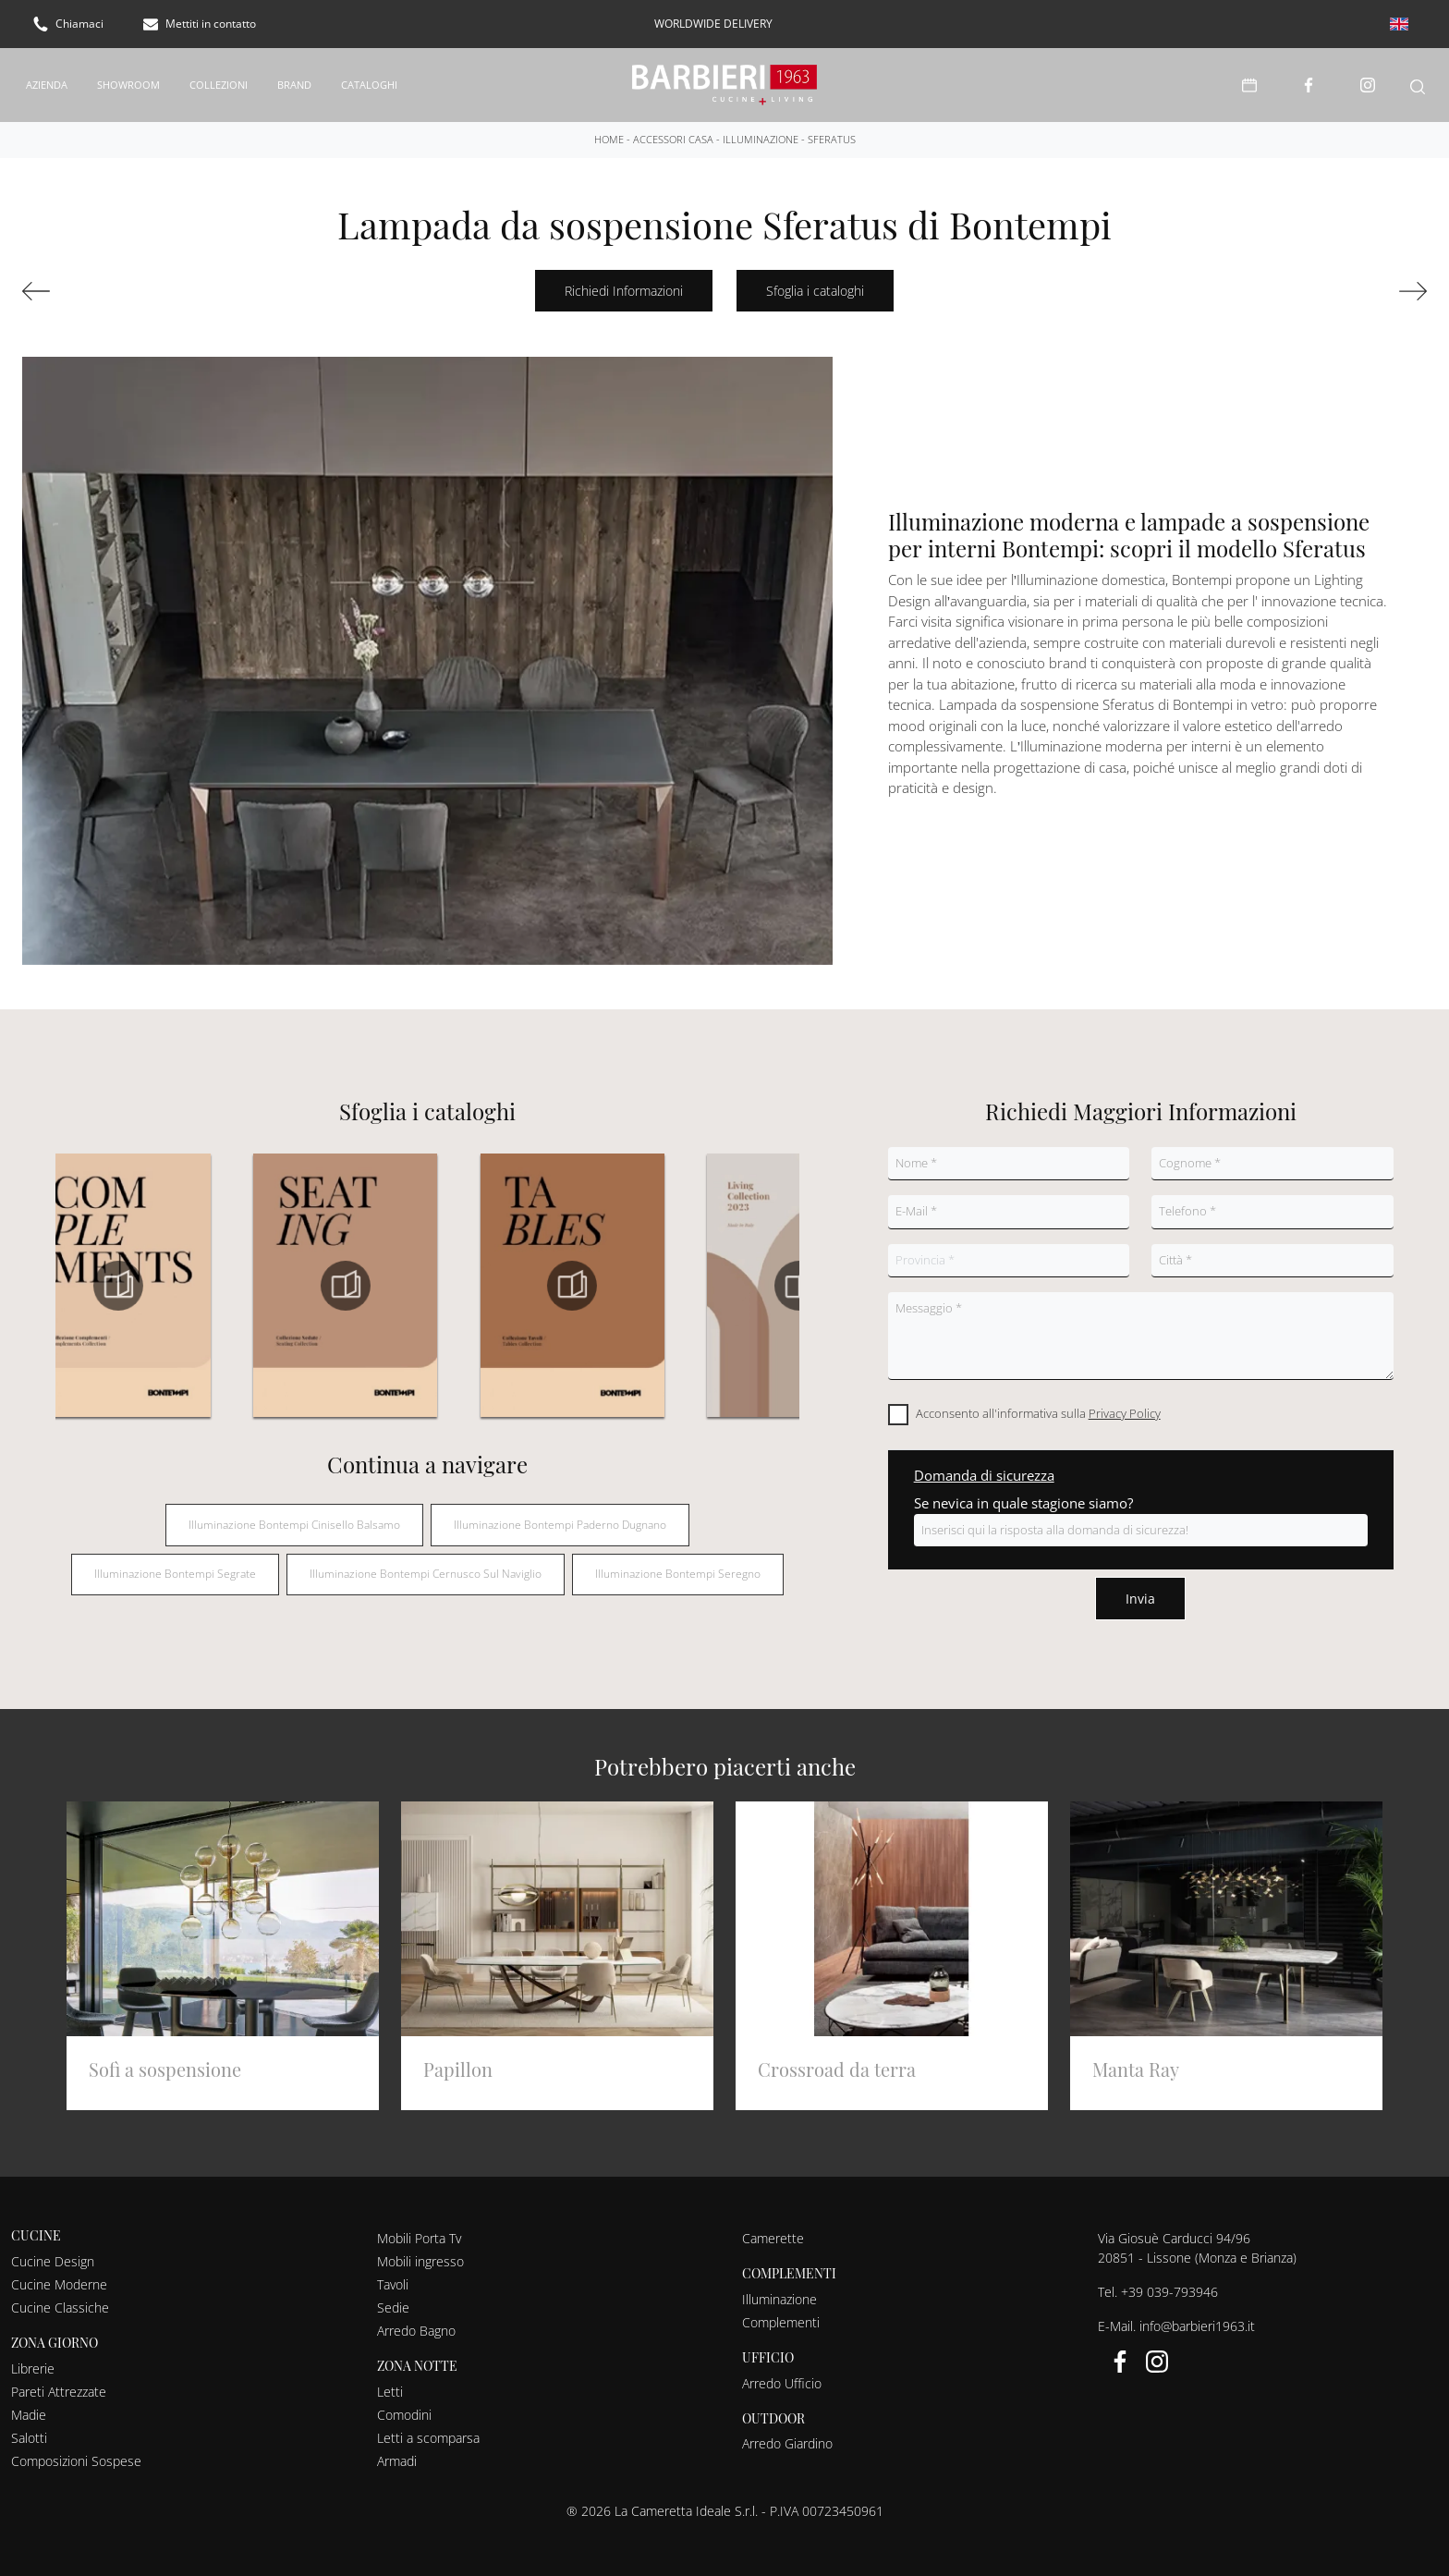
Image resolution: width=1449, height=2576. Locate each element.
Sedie (393, 2295)
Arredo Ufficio (782, 2371)
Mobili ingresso (420, 2249)
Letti (390, 2379)
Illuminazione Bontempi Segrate (175, 1562)
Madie (28, 2402)
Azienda (46, 78)
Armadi (397, 2449)
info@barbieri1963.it (1197, 2314)
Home (609, 127)
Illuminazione (760, 127)
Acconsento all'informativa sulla (1038, 1402)
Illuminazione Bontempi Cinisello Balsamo (294, 1512)
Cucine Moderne (59, 2272)
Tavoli (392, 2272)
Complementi (781, 2310)
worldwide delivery (713, 23)
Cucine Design (52, 2249)
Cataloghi (369, 78)
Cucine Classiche (60, 2295)
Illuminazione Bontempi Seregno (678, 1562)
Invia (1140, 1587)
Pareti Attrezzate (58, 2379)
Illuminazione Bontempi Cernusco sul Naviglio (426, 1562)
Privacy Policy (1125, 1402)
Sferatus (832, 127)
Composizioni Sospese (76, 2449)
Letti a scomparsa (428, 2426)
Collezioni (218, 78)
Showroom (128, 78)
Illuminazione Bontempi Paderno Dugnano (560, 1512)
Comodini (404, 2402)
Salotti (29, 2426)
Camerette (773, 2226)
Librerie (33, 2356)
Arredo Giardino (787, 2432)
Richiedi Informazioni (624, 279)
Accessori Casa (673, 127)
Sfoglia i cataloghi (815, 279)
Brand (294, 78)
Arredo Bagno (416, 2318)
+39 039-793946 (1169, 2280)
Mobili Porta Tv (419, 2226)
